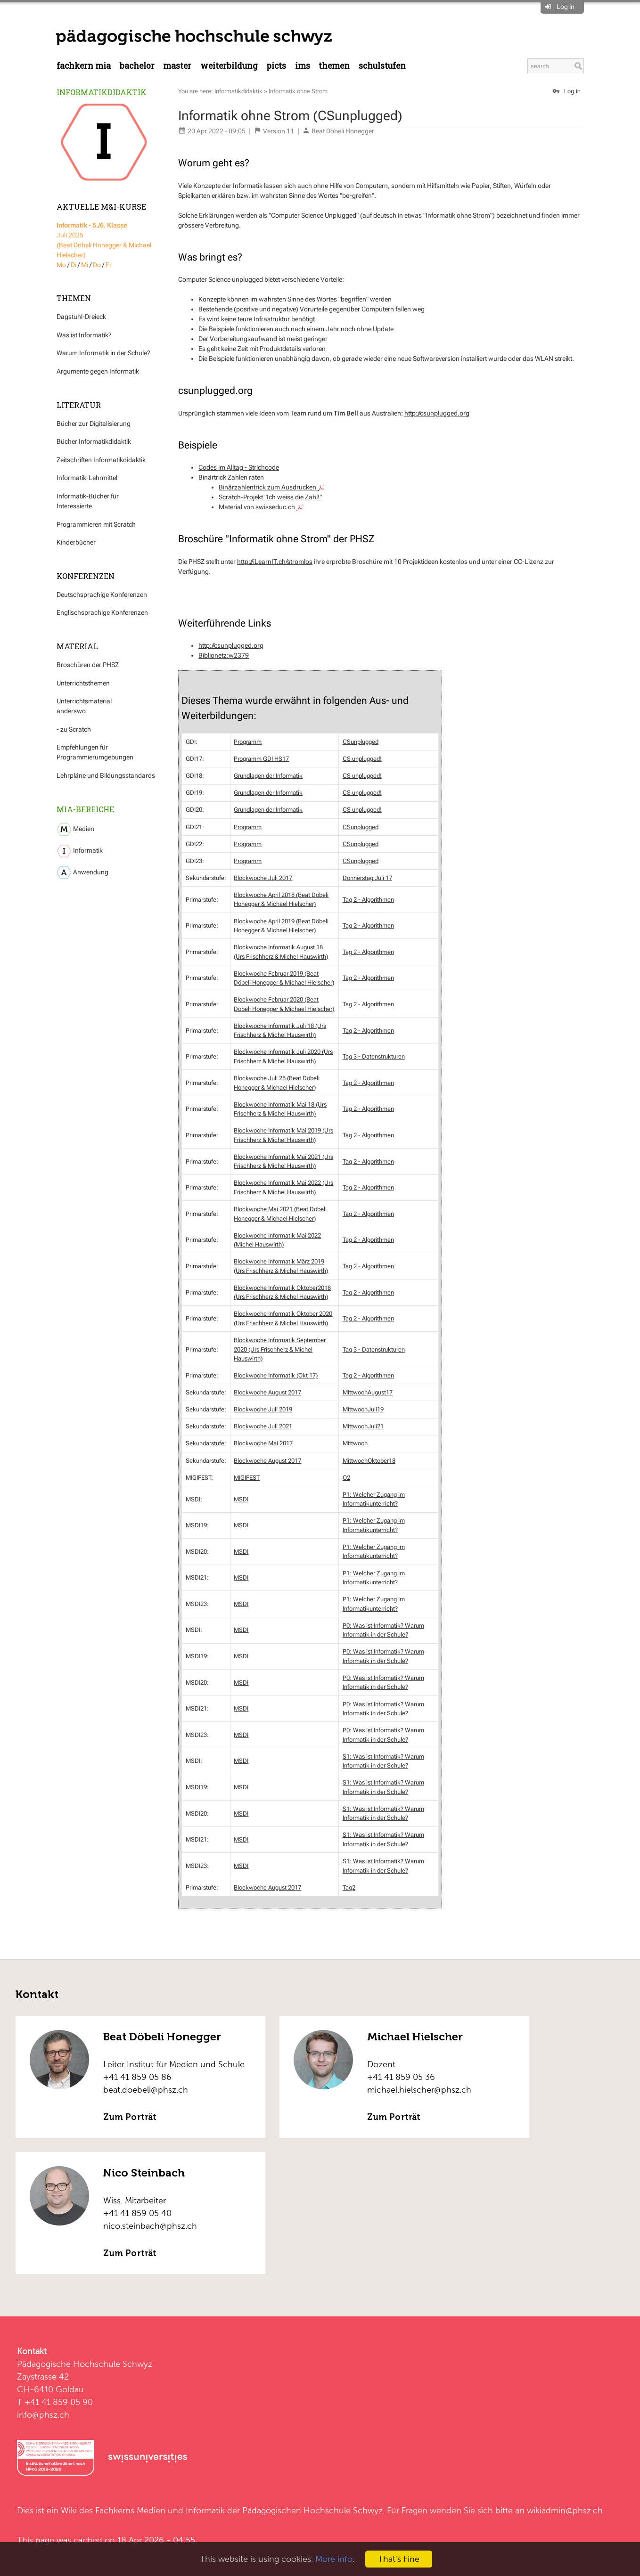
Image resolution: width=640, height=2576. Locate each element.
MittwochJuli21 (363, 1426)
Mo (61, 265)
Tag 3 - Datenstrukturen (374, 1056)
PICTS (276, 65)
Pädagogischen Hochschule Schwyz (312, 2510)
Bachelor (137, 65)
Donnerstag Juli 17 (367, 877)
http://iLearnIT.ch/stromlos (274, 561)
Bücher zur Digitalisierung (94, 423)
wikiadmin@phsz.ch (565, 2510)
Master (177, 65)
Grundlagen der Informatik (268, 775)
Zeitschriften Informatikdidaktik (101, 460)
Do (97, 265)
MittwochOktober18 (369, 1460)
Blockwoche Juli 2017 (263, 877)
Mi (84, 265)
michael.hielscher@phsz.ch (419, 2090)
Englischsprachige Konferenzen (102, 612)
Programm (248, 741)
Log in (565, 6)
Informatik (80, 851)
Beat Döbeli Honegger (343, 131)
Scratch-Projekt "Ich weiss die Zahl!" (270, 497)
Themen (334, 65)
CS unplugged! (362, 758)
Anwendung (82, 872)
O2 (346, 1477)
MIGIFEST (247, 1477)
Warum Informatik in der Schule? (103, 353)
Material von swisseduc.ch (261, 507)
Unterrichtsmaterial (84, 701)
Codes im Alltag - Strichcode (238, 467)
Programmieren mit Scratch (96, 524)
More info (334, 2559)
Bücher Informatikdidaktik (94, 441)
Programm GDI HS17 (261, 758)
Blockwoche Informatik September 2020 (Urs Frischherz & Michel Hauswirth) (280, 1349)
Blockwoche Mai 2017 (263, 1443)
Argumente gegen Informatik (98, 371)
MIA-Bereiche (85, 809)
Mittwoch (355, 1443)
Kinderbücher (76, 542)
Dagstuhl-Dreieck (81, 316)
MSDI (241, 1499)
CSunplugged (360, 741)
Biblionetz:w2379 (223, 655)
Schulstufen (382, 65)
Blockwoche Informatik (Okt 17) (276, 1375)
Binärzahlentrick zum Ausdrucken (272, 487)
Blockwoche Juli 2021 (263, 1426)
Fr (109, 265)
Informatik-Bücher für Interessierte (88, 501)
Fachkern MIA (84, 65)
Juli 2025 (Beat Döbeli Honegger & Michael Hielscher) (104, 240)
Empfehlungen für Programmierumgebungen (95, 752)
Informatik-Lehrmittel (87, 477)
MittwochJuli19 (363, 1409)
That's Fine (398, 2559)
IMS (302, 65)
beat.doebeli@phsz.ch (145, 2090)
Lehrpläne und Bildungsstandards (106, 775)
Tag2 (349, 1887)
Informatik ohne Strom (298, 91)
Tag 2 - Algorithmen (368, 899)
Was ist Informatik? (84, 335)
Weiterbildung (229, 65)
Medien (75, 829)
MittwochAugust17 (368, 1392)
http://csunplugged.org (436, 413)
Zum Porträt (129, 2117)
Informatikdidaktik (102, 92)
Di (73, 265)
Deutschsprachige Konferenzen (102, 594)
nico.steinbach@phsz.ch (150, 2226)
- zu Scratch (74, 729)
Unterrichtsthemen (83, 683)
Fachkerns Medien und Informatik (160, 2510)
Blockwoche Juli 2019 (263, 1409)
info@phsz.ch (43, 2415)
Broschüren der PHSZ (88, 664)
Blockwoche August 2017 (267, 1392)
